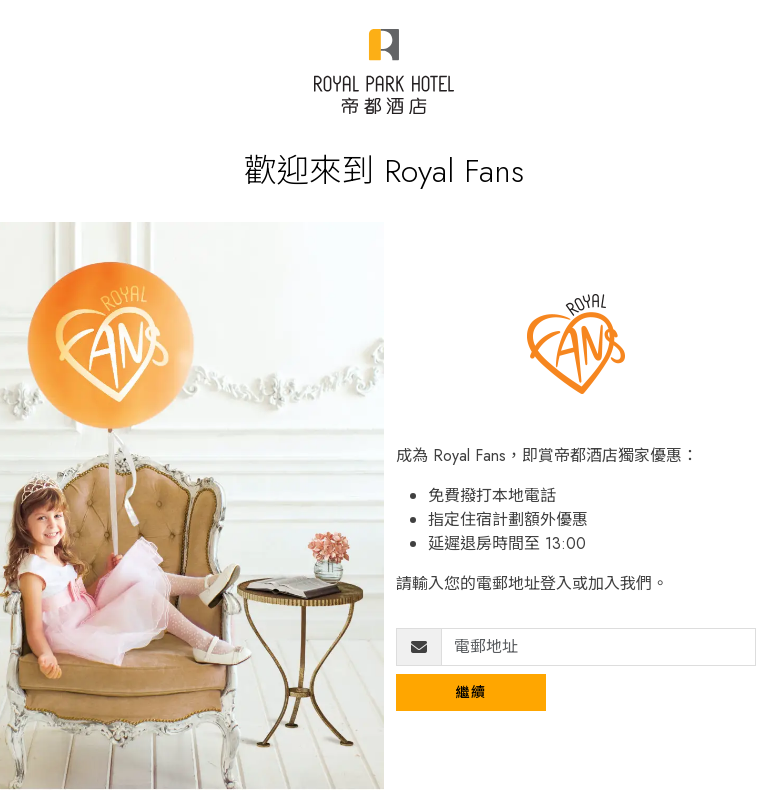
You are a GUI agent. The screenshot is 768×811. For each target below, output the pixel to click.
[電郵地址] (598, 647)
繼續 (471, 692)
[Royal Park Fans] (383, 71)
